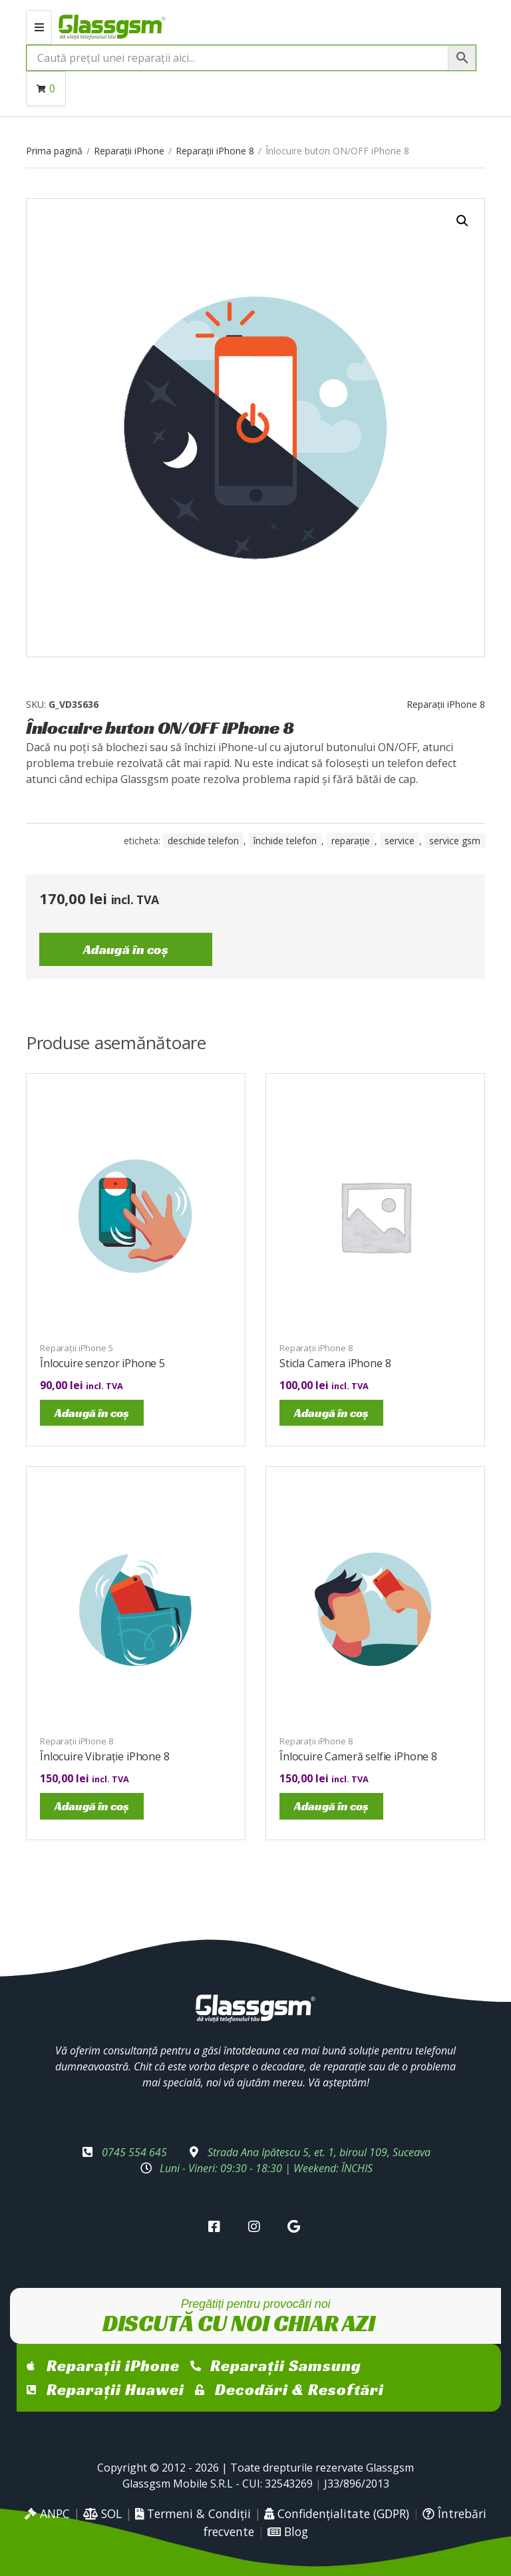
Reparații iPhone (129, 150)
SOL (102, 2513)
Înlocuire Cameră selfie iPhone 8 (358, 1756)
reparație (350, 840)
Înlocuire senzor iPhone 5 (102, 1363)
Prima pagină (54, 150)
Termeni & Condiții (193, 2513)
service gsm (454, 840)
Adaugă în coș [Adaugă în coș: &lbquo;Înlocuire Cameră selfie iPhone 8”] (331, 1806)
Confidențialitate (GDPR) (336, 2513)
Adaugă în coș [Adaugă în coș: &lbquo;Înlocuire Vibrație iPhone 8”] (92, 1806)
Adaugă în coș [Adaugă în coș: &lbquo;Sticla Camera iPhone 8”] (331, 1412)
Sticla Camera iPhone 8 (335, 1363)
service (400, 840)
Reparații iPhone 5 (76, 1348)
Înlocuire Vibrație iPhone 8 (105, 1756)
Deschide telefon (203, 840)
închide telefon (285, 840)
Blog (287, 2531)
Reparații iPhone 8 (215, 150)
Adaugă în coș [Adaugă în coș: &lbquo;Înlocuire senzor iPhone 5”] (92, 1412)
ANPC (47, 2513)
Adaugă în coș (125, 949)
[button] (462, 221)
